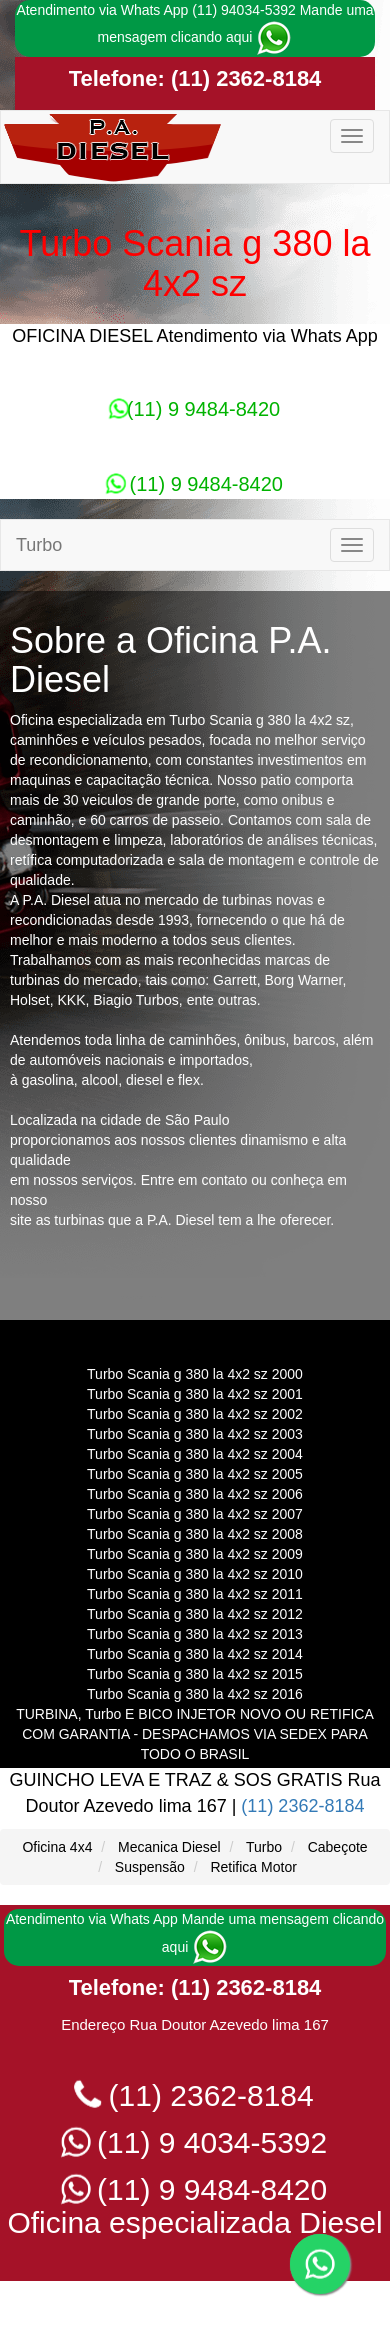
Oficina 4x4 (57, 1847)
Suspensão (150, 1867)
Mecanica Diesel (169, 1847)
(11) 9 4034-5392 (195, 2142)
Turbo (264, 1847)
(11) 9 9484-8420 (195, 409)
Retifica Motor (253, 1867)
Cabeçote (338, 1847)
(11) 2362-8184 (243, 78)
